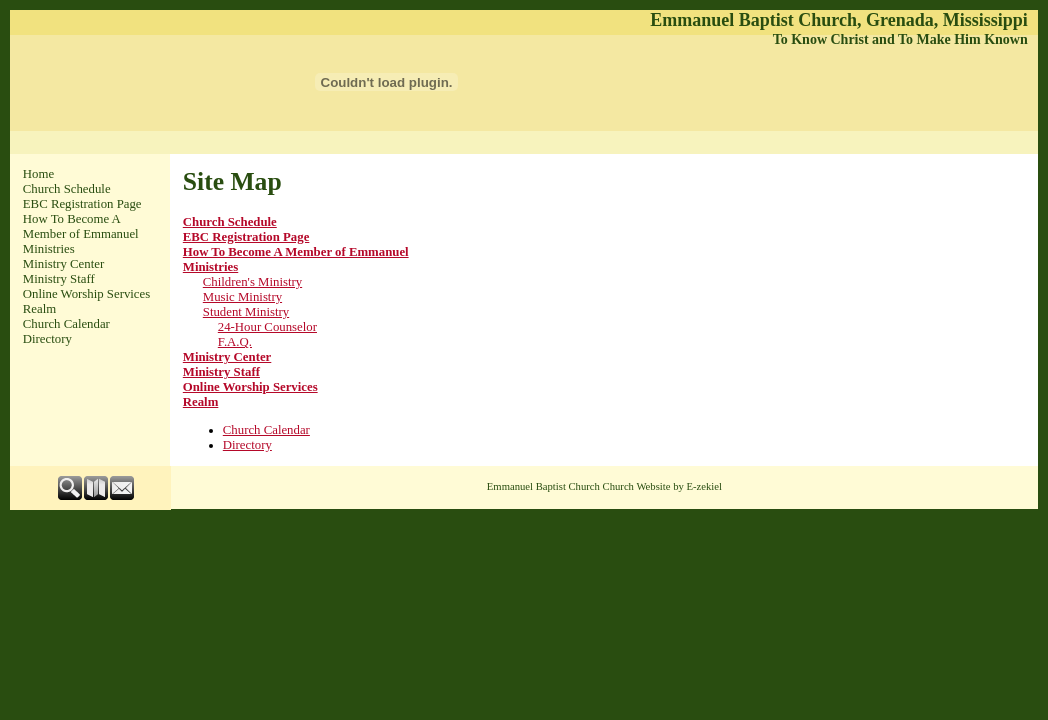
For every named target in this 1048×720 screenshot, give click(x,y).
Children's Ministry (252, 282)
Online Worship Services (86, 294)
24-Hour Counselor (267, 327)
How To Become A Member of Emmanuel (81, 226)
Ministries (49, 249)
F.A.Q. (235, 342)
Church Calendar (66, 324)
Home (38, 174)
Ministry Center (63, 264)
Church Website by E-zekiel (662, 486)
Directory (47, 339)
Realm (39, 309)
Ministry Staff (59, 279)
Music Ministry (242, 297)
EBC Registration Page (82, 204)
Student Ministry (246, 312)
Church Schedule (67, 189)
